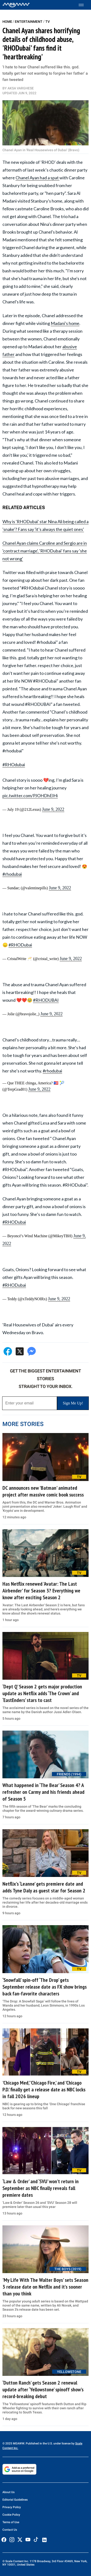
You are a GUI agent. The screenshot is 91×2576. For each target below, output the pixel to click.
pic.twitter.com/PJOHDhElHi (30, 795)
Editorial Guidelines (15, 2499)
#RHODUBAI (46, 1000)
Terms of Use (10, 2522)
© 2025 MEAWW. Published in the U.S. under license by (38, 2443)
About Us (8, 2492)
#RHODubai (20, 944)
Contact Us (9, 2529)
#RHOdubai (13, 764)
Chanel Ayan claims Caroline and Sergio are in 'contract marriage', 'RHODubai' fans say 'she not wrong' (44, 550)
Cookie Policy (11, 2514)
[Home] (16, 5)
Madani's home (65, 323)
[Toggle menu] (84, 5)
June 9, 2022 (53, 809)
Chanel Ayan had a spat (37, 177)
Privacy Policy (11, 2507)
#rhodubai (12, 874)
